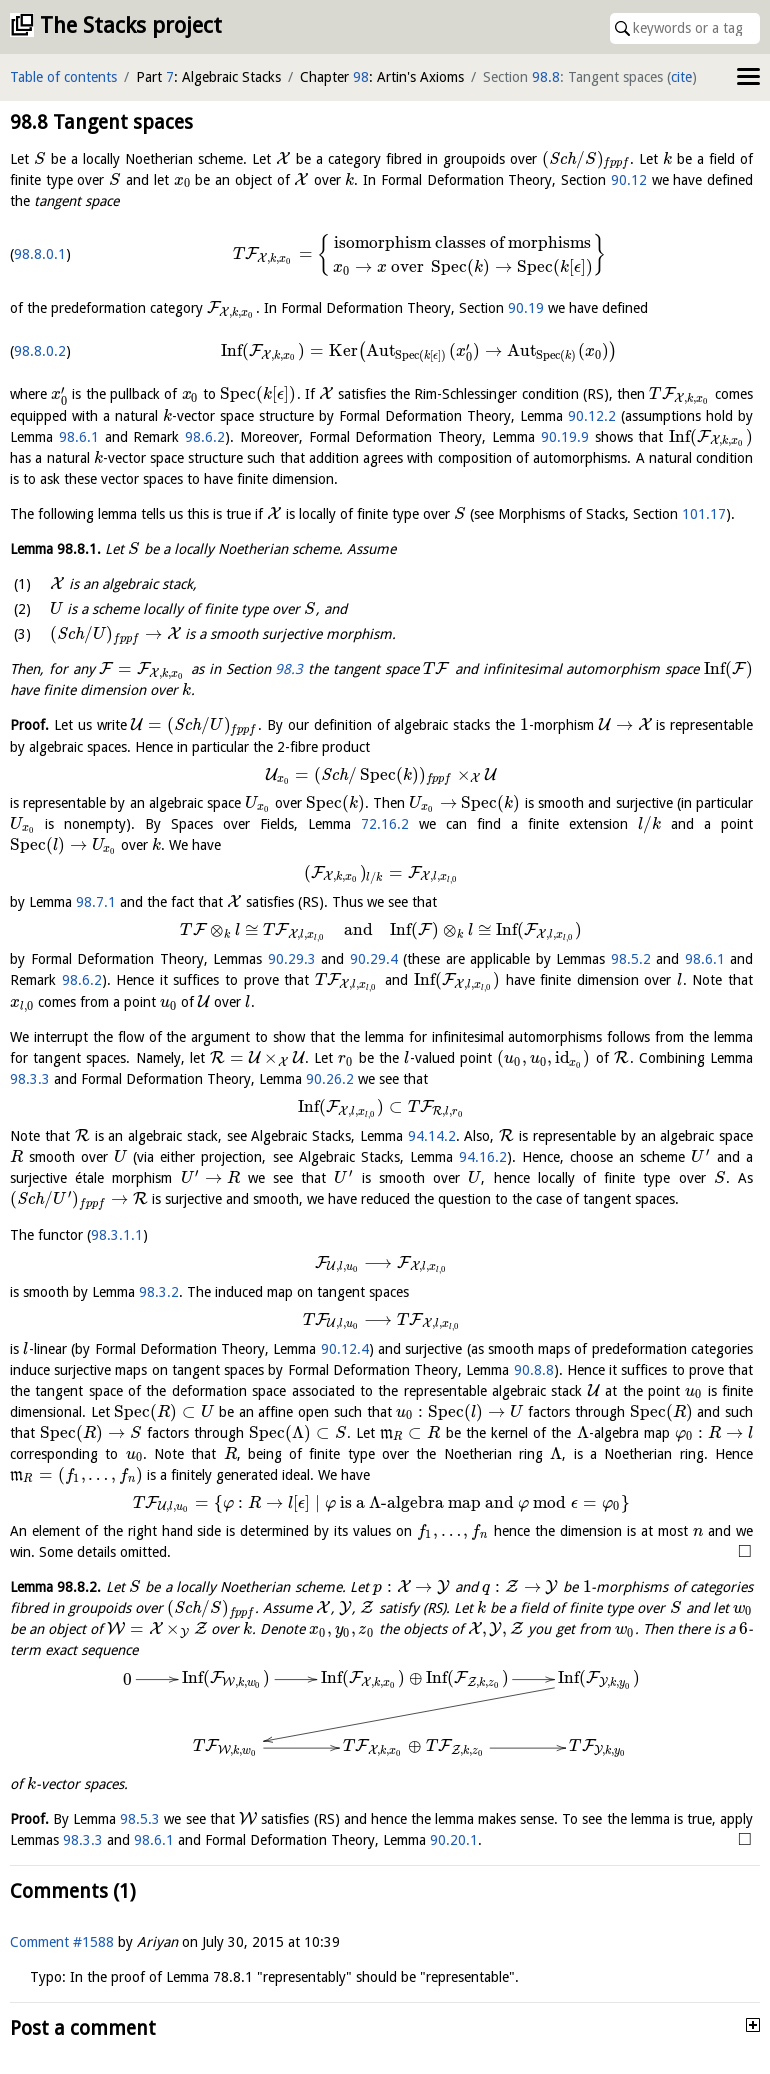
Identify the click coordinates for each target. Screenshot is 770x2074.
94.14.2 (491, 1142)
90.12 (629, 180)
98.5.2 (631, 959)
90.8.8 (534, 1366)
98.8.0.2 (40, 351)
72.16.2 (385, 824)
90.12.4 (343, 1345)
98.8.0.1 (40, 254)
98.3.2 (159, 1303)
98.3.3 (406, 1079)
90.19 (526, 308)
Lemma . (55, 549)
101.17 (704, 514)
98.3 (289, 669)
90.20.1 (524, 1856)
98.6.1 (79, 437)
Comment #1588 (62, 1958)
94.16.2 (601, 1163)
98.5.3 (143, 1835)
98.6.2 (205, 437)
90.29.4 (374, 959)
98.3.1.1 (117, 1261)
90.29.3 (292, 959)
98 (361, 77)
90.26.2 (708, 1079)
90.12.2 (592, 416)
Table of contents (63, 77)
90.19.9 (565, 437)
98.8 (546, 77)
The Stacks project (131, 25)
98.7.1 (96, 902)
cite (681, 77)
